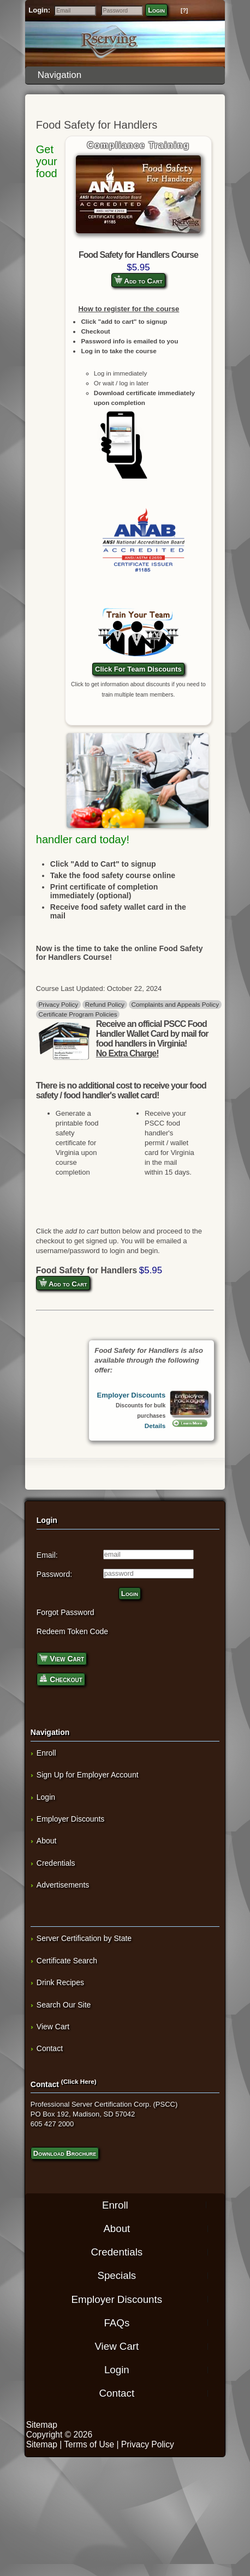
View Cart (61, 1658)
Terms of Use (89, 2444)
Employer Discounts (131, 1395)
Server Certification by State (84, 1938)
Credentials (56, 1863)
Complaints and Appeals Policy (175, 1004)
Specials (116, 2275)
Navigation (128, 75)
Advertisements (63, 1884)
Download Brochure (64, 2153)
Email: (47, 1555)
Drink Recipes (60, 1982)
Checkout (60, 1678)
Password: (54, 1574)
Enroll (46, 1753)
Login (156, 10)
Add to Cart (138, 280)
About (47, 1840)
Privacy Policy (58, 1004)
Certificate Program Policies (77, 1014)
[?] (184, 11)
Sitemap (41, 2424)
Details (155, 1425)
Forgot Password (65, 1612)
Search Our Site (64, 2004)
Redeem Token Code (72, 1631)
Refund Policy (104, 1004)
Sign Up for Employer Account (88, 1774)
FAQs (116, 2322)
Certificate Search (67, 1960)
